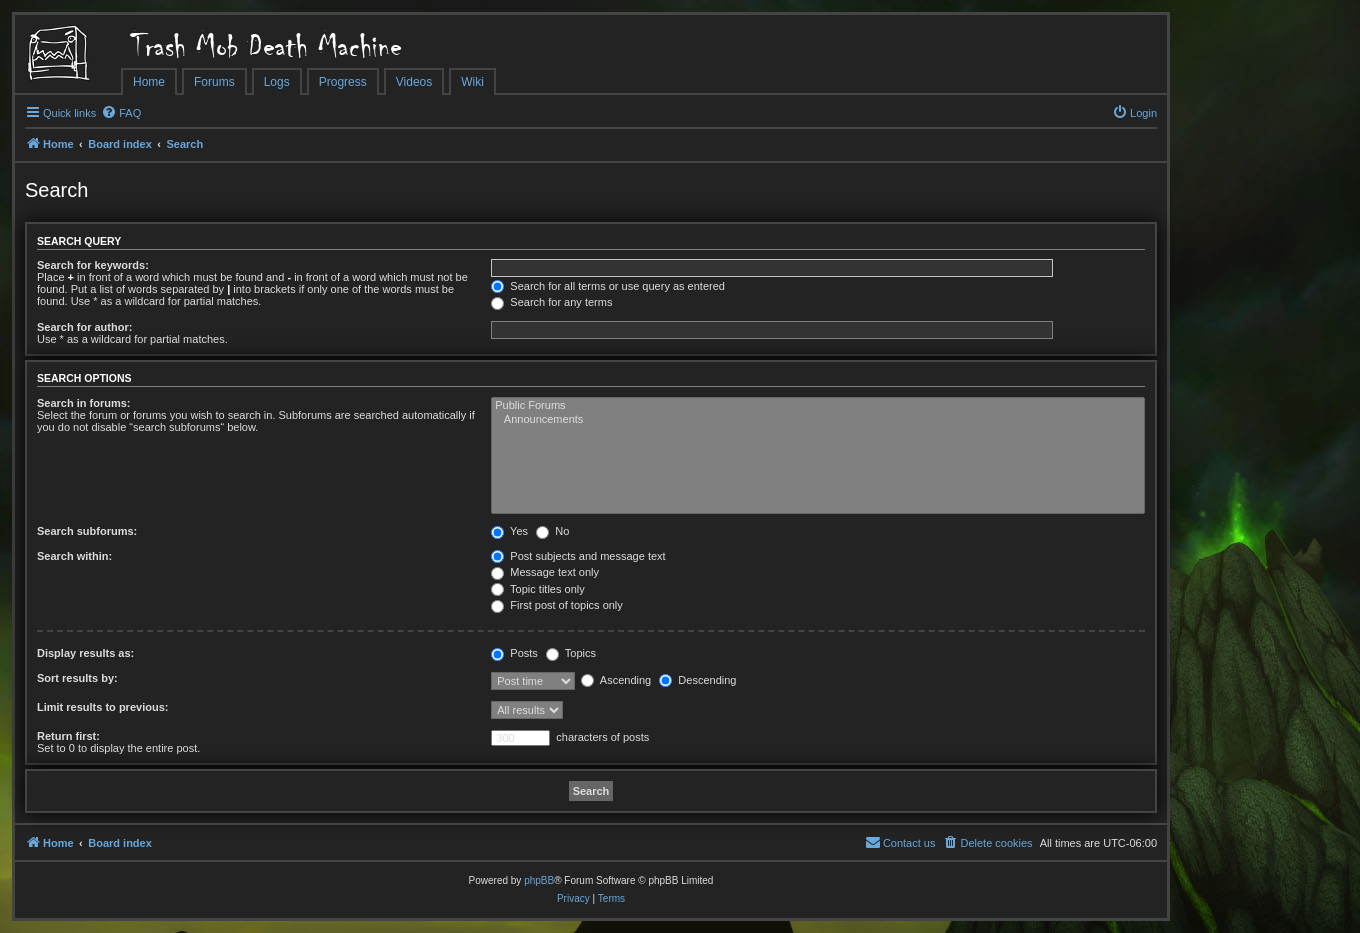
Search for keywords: (93, 265)
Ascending (616, 680)
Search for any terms (551, 302)
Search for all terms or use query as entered (608, 286)
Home (149, 82)
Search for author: (84, 327)
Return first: (68, 736)
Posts (514, 653)
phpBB (539, 880)
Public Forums (818, 406)
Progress (343, 82)
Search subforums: (87, 531)
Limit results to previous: (102, 707)
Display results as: (85, 653)
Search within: (74, 556)
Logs (277, 82)
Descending (697, 680)
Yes (509, 531)
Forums (214, 82)
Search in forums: (84, 403)
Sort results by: (77, 678)
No (552, 531)
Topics (571, 653)
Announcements (818, 420)
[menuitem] (121, 113)
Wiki (472, 82)
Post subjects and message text (578, 556)
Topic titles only (537, 589)
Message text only (545, 572)
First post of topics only (557, 605)
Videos (414, 82)
